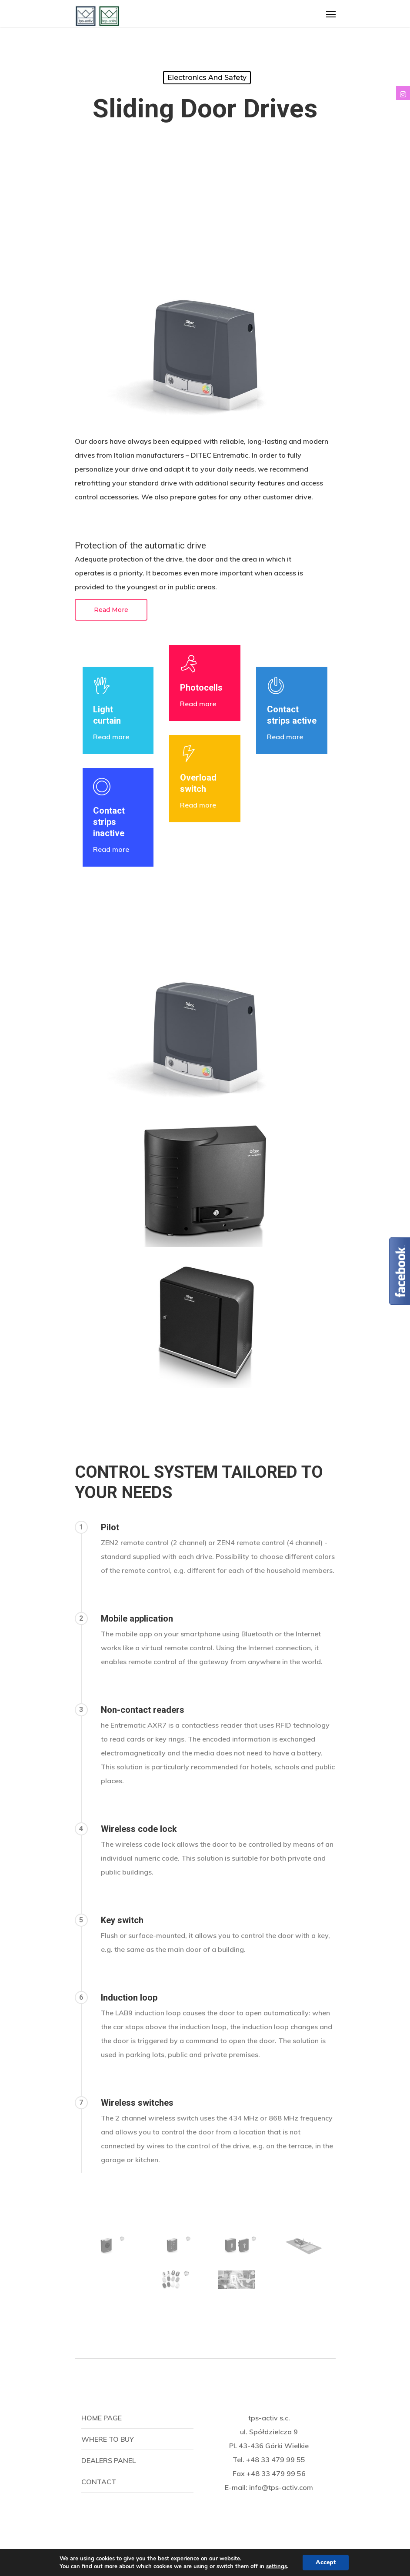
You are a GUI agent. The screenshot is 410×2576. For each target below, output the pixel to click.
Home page (101, 2417)
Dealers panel (108, 2460)
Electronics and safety (207, 77)
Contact (98, 2481)
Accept (326, 2562)
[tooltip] (403, 93)
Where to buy (107, 2439)
